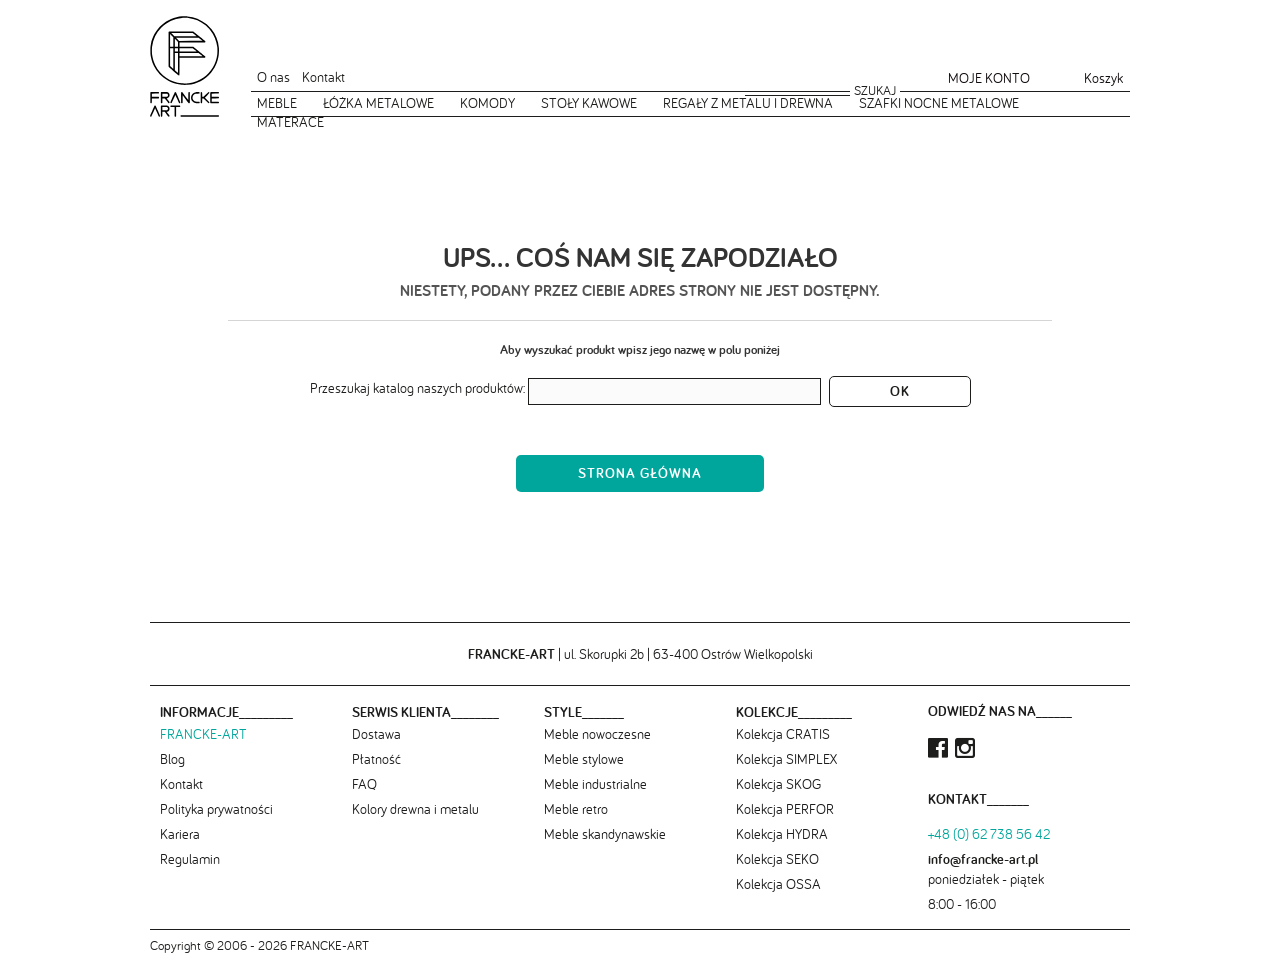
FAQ (364, 784)
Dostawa (376, 734)
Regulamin (190, 859)
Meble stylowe (584, 759)
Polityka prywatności (216, 809)
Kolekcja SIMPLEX (786, 759)
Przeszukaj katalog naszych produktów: (417, 388)
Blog (172, 759)
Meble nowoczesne (597, 734)
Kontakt (323, 77)
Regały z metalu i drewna (748, 103)
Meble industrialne (595, 784)
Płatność (376, 759)
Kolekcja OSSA (778, 884)
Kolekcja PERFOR (785, 809)
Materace (290, 122)
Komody (487, 103)
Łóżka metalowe (378, 103)
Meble (277, 103)
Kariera (180, 834)
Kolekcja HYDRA (782, 834)
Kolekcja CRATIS (783, 734)
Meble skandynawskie (605, 834)
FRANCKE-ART (203, 734)
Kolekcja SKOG (778, 784)
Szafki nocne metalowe (939, 103)
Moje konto (989, 78)
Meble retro (576, 809)
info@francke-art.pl (983, 859)
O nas (273, 77)
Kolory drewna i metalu (415, 809)
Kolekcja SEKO (777, 859)
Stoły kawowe (589, 103)
